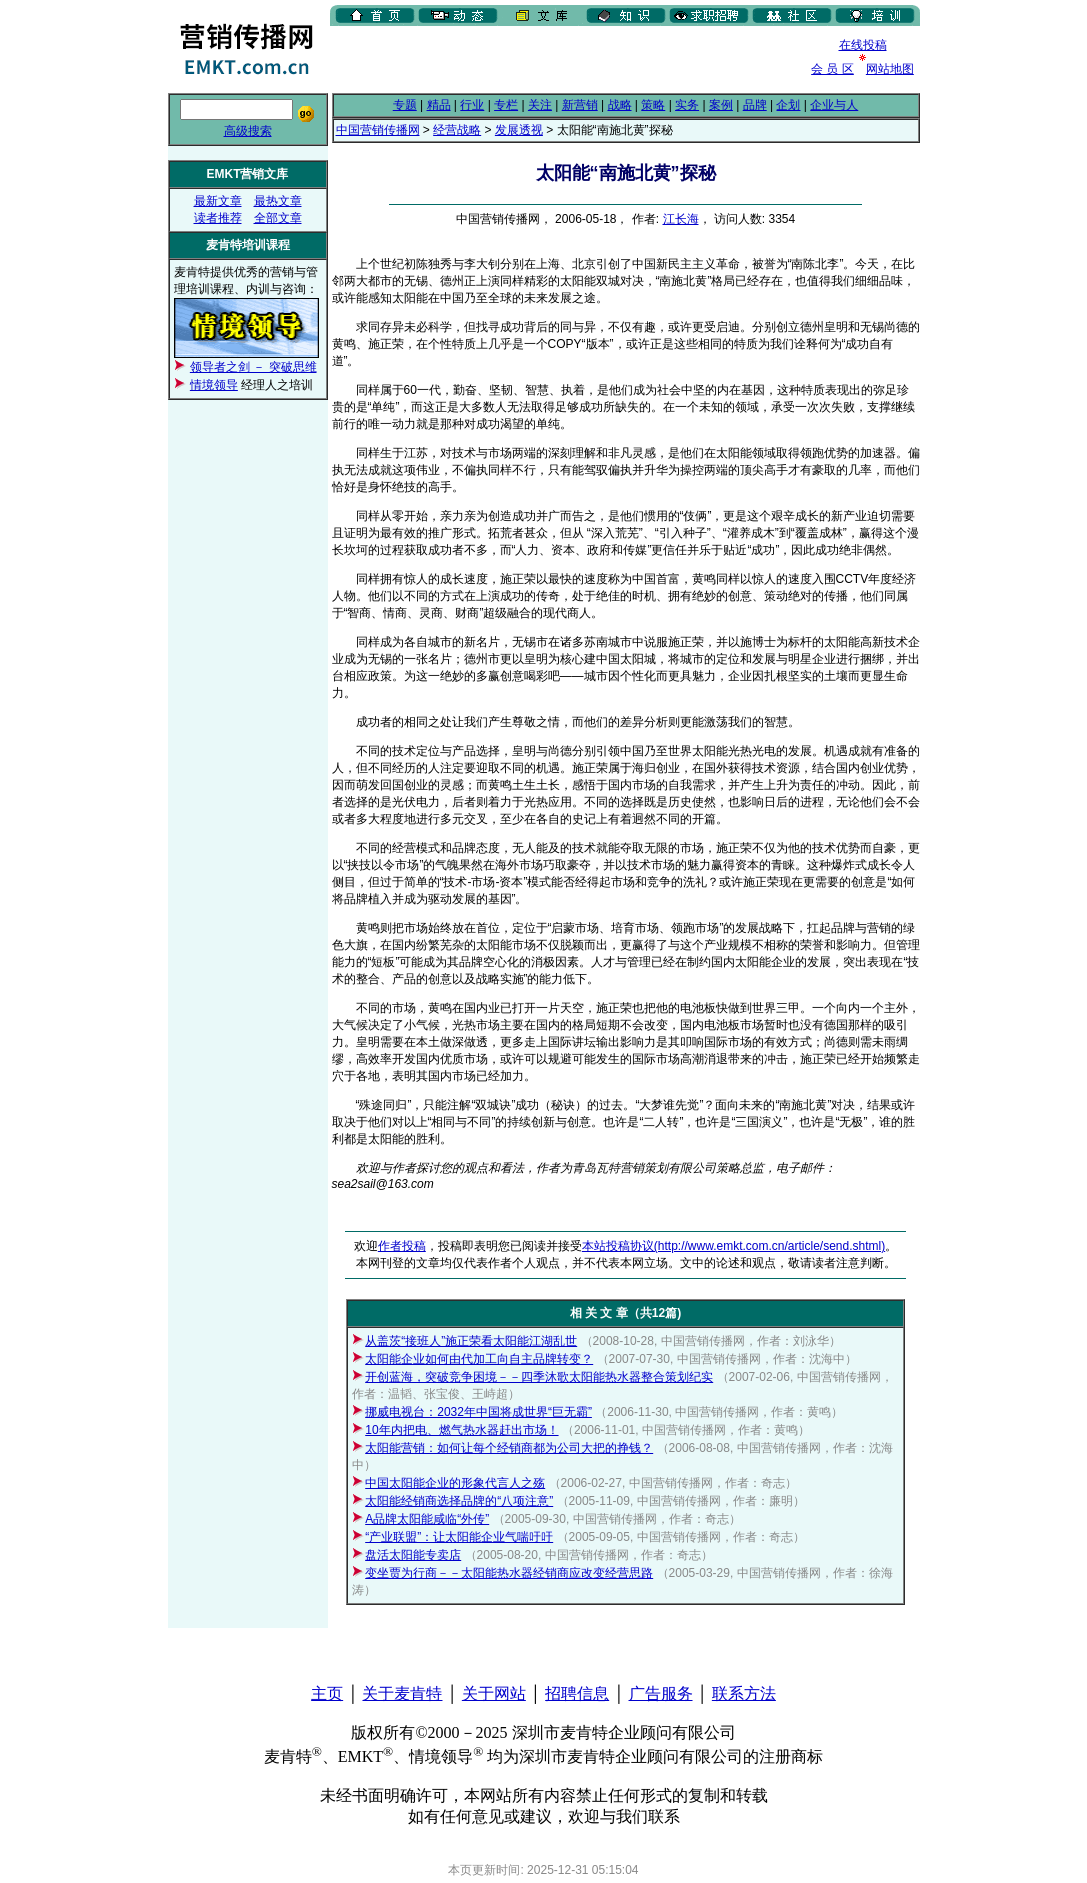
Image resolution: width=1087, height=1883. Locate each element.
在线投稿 (863, 45)
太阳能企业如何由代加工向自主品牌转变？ (479, 1359)
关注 (540, 105)
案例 (721, 105)
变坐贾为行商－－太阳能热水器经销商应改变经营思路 (509, 1573)
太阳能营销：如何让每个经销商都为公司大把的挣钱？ (509, 1448)
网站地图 (890, 69)
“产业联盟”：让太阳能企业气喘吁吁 (459, 1537)
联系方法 (744, 1693)
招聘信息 (577, 1693)
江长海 (681, 219)
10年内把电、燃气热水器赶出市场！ (461, 1430)
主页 (327, 1693)
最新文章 (218, 201)
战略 (620, 105)
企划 (788, 105)
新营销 (580, 105)
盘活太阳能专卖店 (413, 1555)
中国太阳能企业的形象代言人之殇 (455, 1483)
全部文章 (278, 218)
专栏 (506, 105)
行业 (472, 105)
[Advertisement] (564, 59)
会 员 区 (832, 69)
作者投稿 (402, 1246)
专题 (405, 105)
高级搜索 (248, 131)
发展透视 (519, 130)
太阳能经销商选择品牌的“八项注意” (459, 1501)
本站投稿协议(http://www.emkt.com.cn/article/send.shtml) (733, 1246)
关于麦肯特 (402, 1693)
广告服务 (661, 1693)
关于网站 (494, 1693)
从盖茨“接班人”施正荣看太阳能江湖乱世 (471, 1341)
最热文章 (278, 201)
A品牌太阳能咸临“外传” (427, 1519)
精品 (439, 105)
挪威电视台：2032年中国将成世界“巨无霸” (478, 1412)
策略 (653, 105)
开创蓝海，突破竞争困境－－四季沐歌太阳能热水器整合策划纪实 (539, 1377)
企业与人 (834, 105)
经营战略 (457, 130)
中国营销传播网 (378, 130)
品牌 (755, 105)
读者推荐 (218, 218)
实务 (687, 105)
